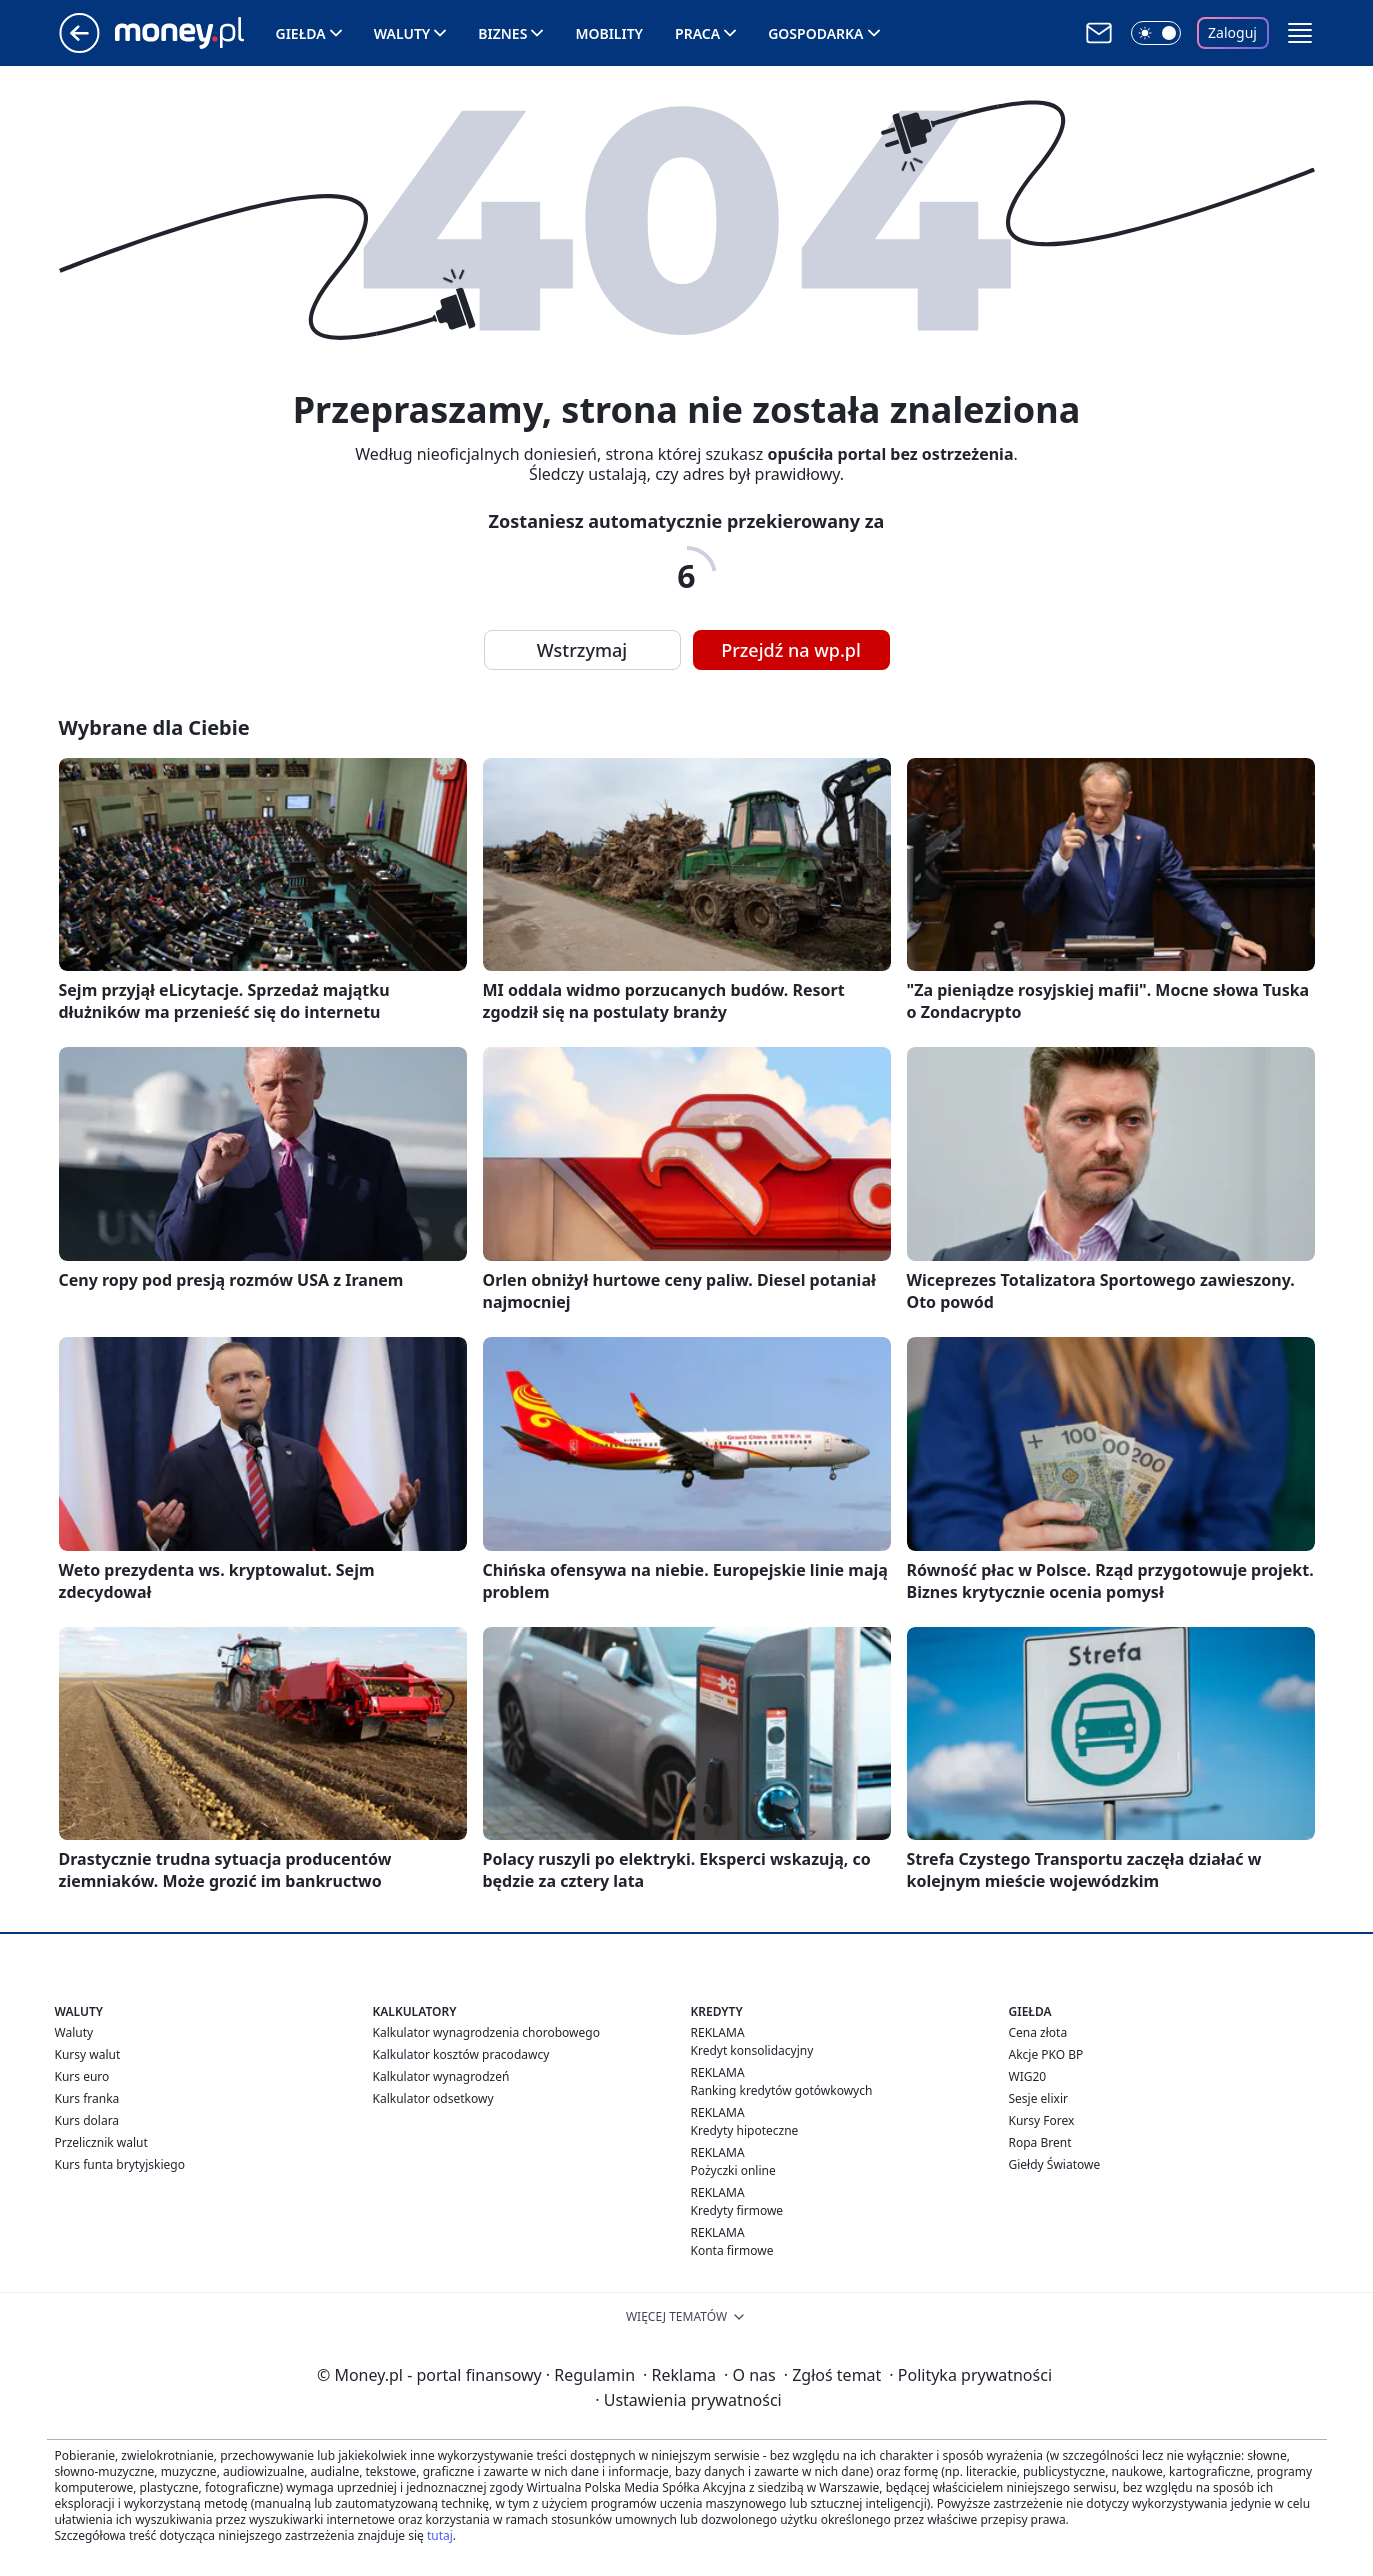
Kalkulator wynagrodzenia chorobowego (486, 2032)
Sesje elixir (1038, 2098)
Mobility (609, 33)
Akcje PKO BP (1046, 2054)
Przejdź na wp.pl (791, 650)
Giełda (301, 33)
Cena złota (1038, 2032)
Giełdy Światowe (1055, 2164)
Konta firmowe (732, 2250)
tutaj (440, 2535)
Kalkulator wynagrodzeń (441, 2076)
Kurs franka (87, 2098)
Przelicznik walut (101, 2142)
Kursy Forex (1042, 2120)
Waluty (402, 33)
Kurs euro (82, 2076)
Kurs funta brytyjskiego (120, 2164)
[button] (1300, 33)
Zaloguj (1232, 32)
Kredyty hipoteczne (745, 2130)
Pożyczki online (733, 2170)
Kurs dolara (87, 2120)
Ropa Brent (1040, 2142)
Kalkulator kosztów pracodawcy (461, 2054)
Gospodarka (815, 33)
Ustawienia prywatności (688, 2400)
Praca (697, 33)
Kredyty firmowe (737, 2210)
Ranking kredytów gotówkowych (782, 2090)
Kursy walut (88, 2054)
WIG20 (1028, 2076)
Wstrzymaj (582, 650)
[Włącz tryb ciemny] (1156, 33)
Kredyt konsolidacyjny (752, 2050)
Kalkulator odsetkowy (433, 2098)
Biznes (502, 33)
